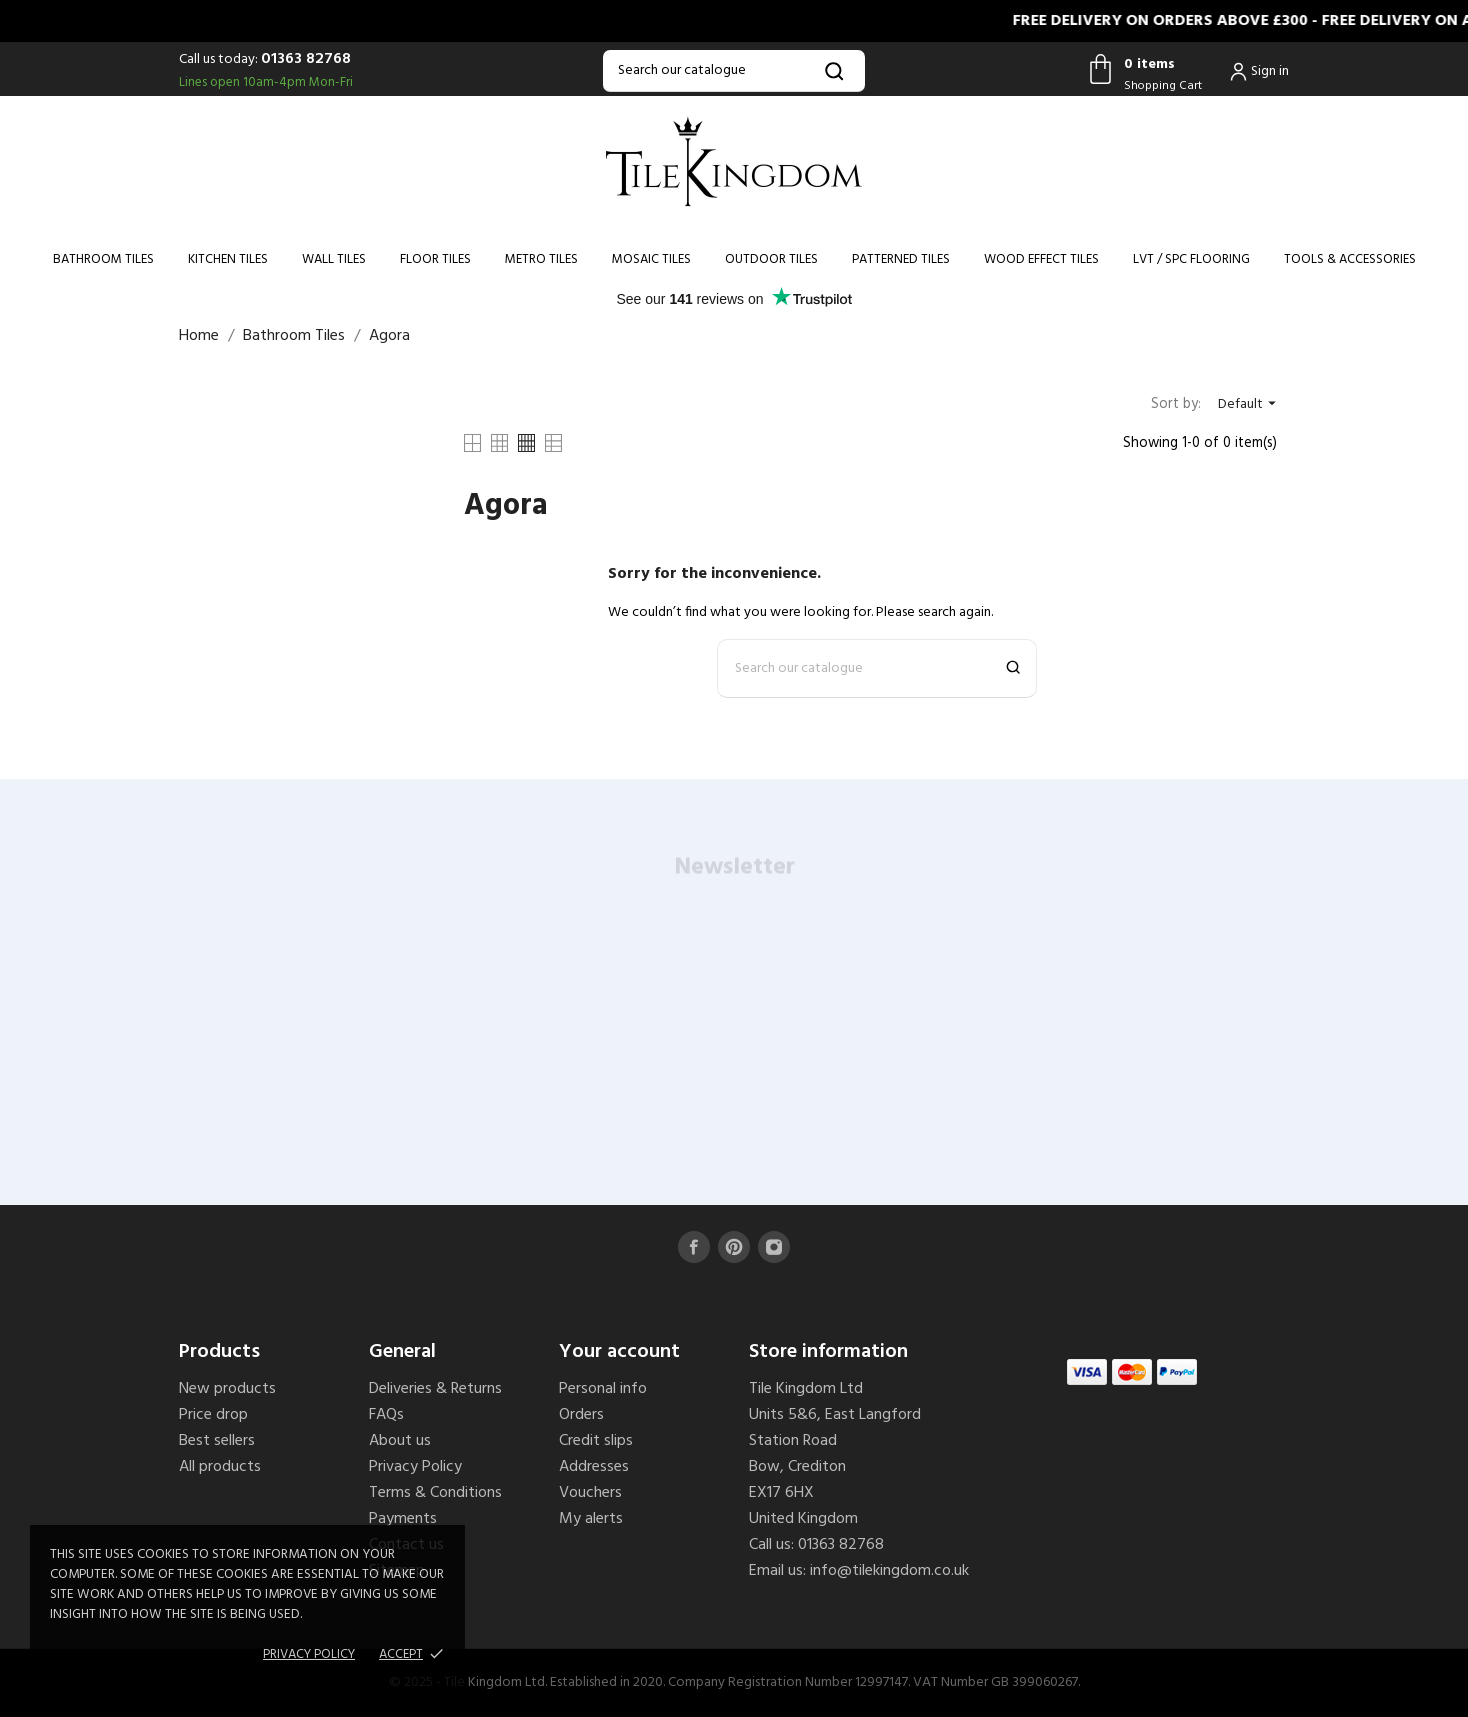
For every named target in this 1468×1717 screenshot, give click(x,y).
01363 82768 (306, 59)
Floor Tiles (435, 259)
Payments (403, 1519)
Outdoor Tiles (771, 259)
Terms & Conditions (435, 1493)
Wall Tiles (334, 259)
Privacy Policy (415, 1467)
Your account (619, 1352)
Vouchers (590, 1493)
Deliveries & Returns (435, 1389)
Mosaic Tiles (651, 259)
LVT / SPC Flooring (1191, 259)
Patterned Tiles (901, 259)
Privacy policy (309, 1654)
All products (220, 1467)
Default (1249, 404)
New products (227, 1389)
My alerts (591, 1519)
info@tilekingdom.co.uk (889, 1571)
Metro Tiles (541, 259)
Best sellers (217, 1441)
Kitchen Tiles (228, 259)
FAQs (386, 1415)
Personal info (603, 1389)
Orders (581, 1415)
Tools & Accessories (1350, 259)
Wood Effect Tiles (1041, 259)
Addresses (594, 1467)
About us (400, 1441)
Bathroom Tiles (103, 259)
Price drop (213, 1415)
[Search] (734, 71)
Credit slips (596, 1441)
